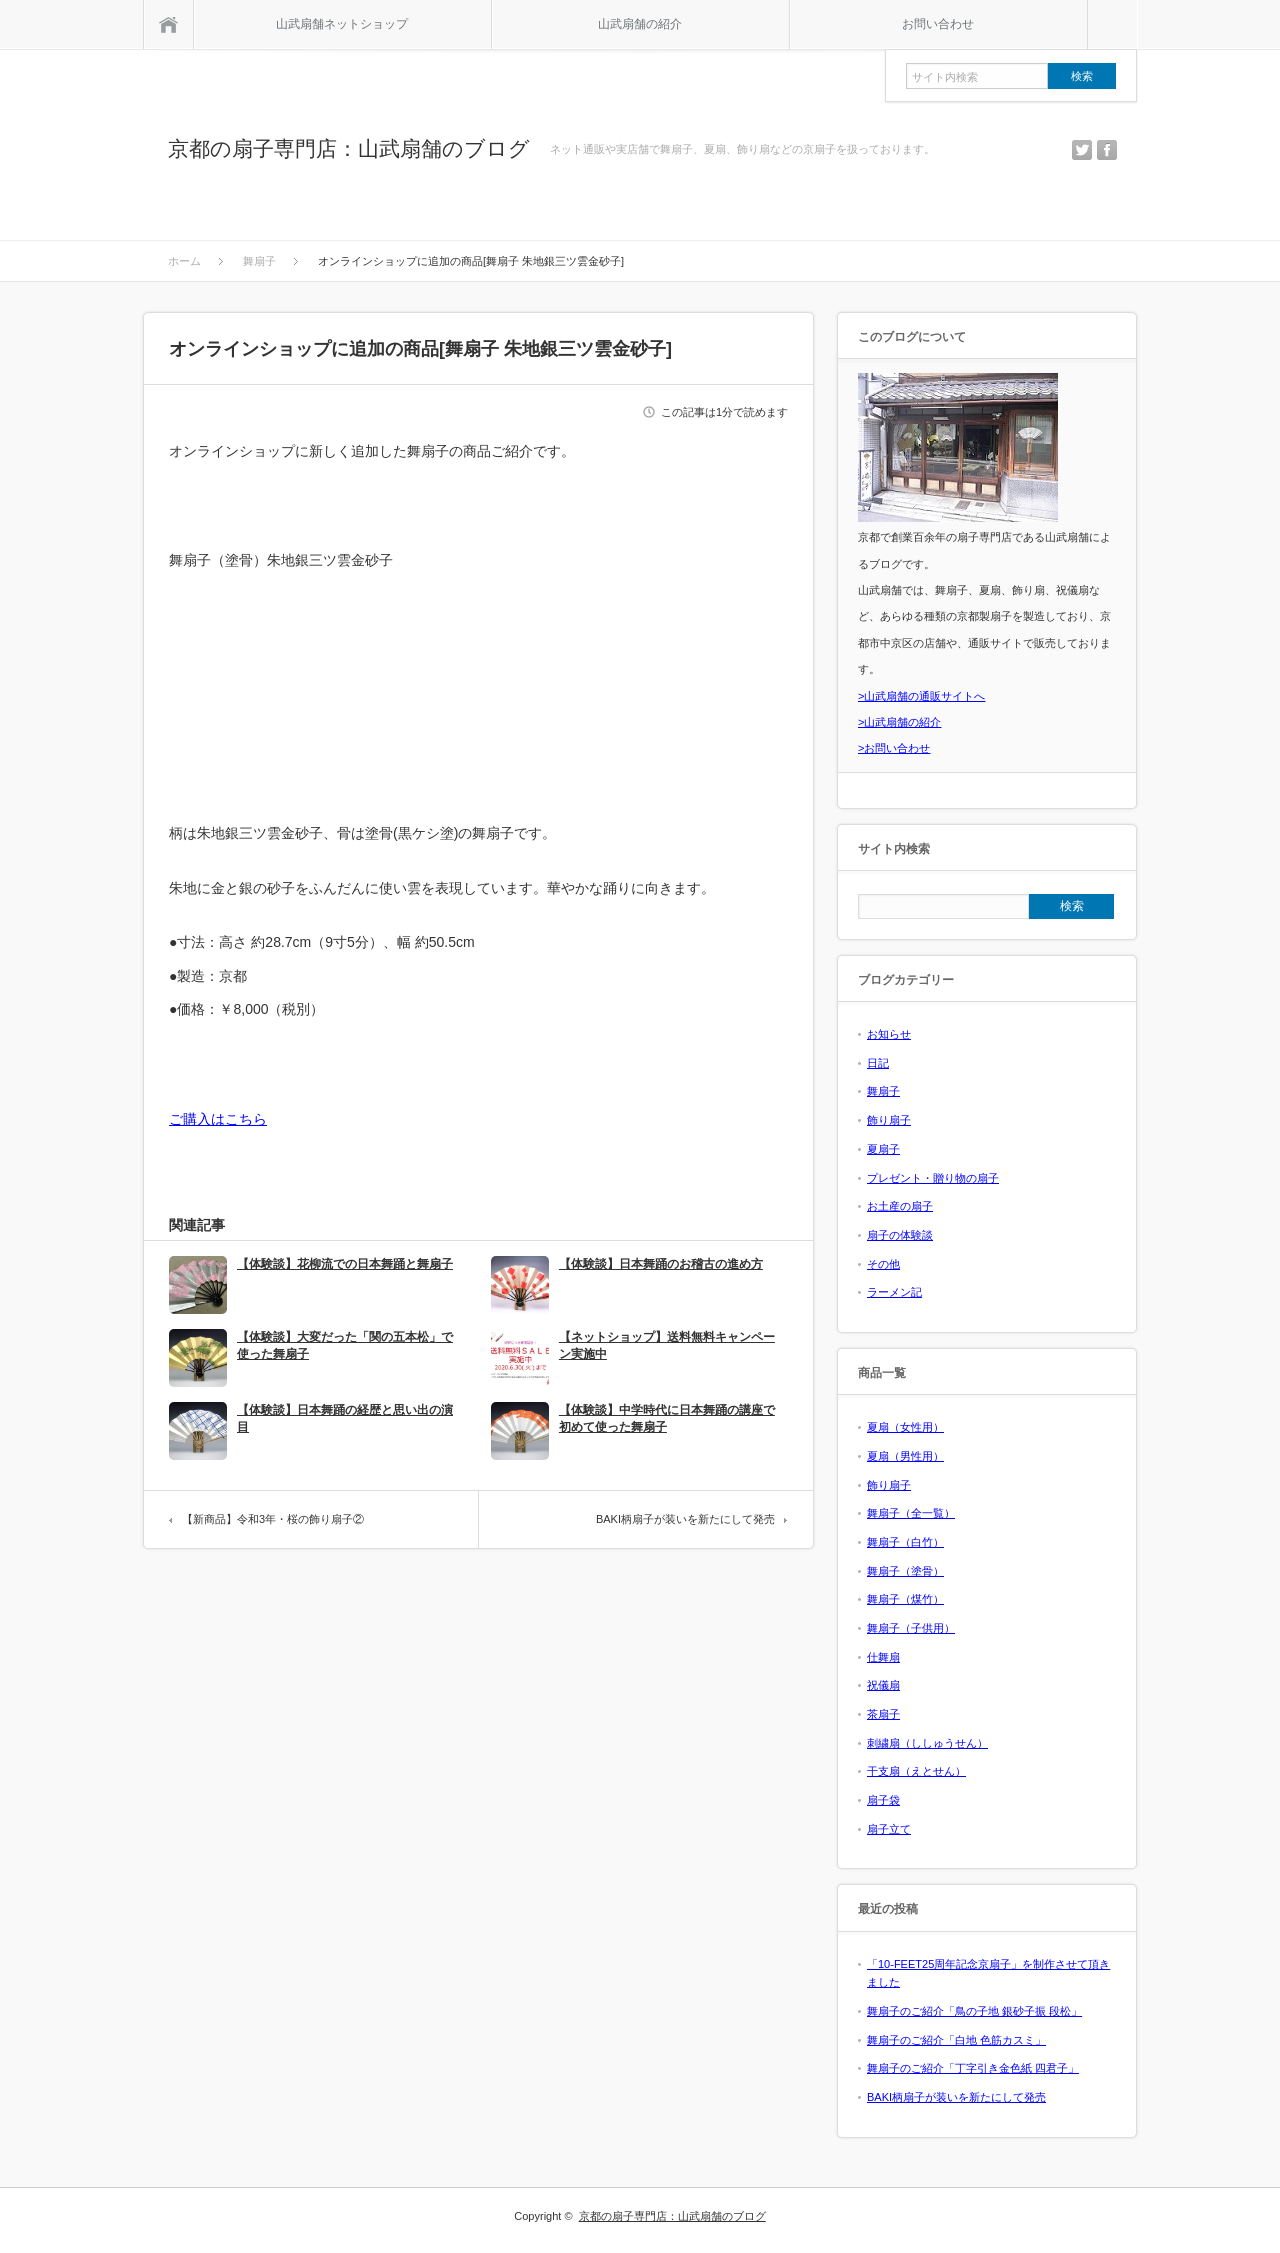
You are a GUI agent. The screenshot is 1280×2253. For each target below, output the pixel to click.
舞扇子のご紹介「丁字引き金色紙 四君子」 (973, 2068)
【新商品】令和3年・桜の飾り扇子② (273, 1519)
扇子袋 (883, 1800)
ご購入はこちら (218, 1119)
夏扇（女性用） (905, 1427)
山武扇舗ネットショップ (342, 24)
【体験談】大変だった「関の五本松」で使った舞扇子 (345, 1345)
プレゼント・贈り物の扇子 (933, 1178)
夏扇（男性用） (905, 1456)
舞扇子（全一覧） (911, 1513)
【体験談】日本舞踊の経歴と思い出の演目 (345, 1418)
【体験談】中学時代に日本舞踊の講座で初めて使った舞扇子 (667, 1418)
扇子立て (889, 1829)
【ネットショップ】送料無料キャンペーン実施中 (667, 1345)
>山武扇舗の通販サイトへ (921, 696)
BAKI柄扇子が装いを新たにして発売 (685, 1519)
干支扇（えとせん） (916, 1771)
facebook (1107, 150)
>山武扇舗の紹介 (899, 722)
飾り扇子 (889, 1120)
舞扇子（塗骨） (905, 1571)
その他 (883, 1264)
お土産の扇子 (900, 1206)
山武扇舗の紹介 (640, 24)
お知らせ (889, 1034)
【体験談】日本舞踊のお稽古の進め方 (661, 1264)
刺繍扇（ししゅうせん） (927, 1743)
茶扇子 (883, 1714)
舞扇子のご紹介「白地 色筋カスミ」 (956, 2040)
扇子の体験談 (900, 1235)
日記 (878, 1063)
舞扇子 (883, 1091)
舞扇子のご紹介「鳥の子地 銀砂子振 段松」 (974, 2011)
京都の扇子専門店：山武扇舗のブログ (349, 148)
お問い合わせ (938, 24)
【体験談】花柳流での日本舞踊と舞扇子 (345, 1264)
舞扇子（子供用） (911, 1628)
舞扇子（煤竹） (905, 1599)
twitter (1082, 150)
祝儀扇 (883, 1685)
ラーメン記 (894, 1292)
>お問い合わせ (894, 748)
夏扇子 (883, 1149)
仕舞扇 (883, 1657)
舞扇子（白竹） (905, 1542)
